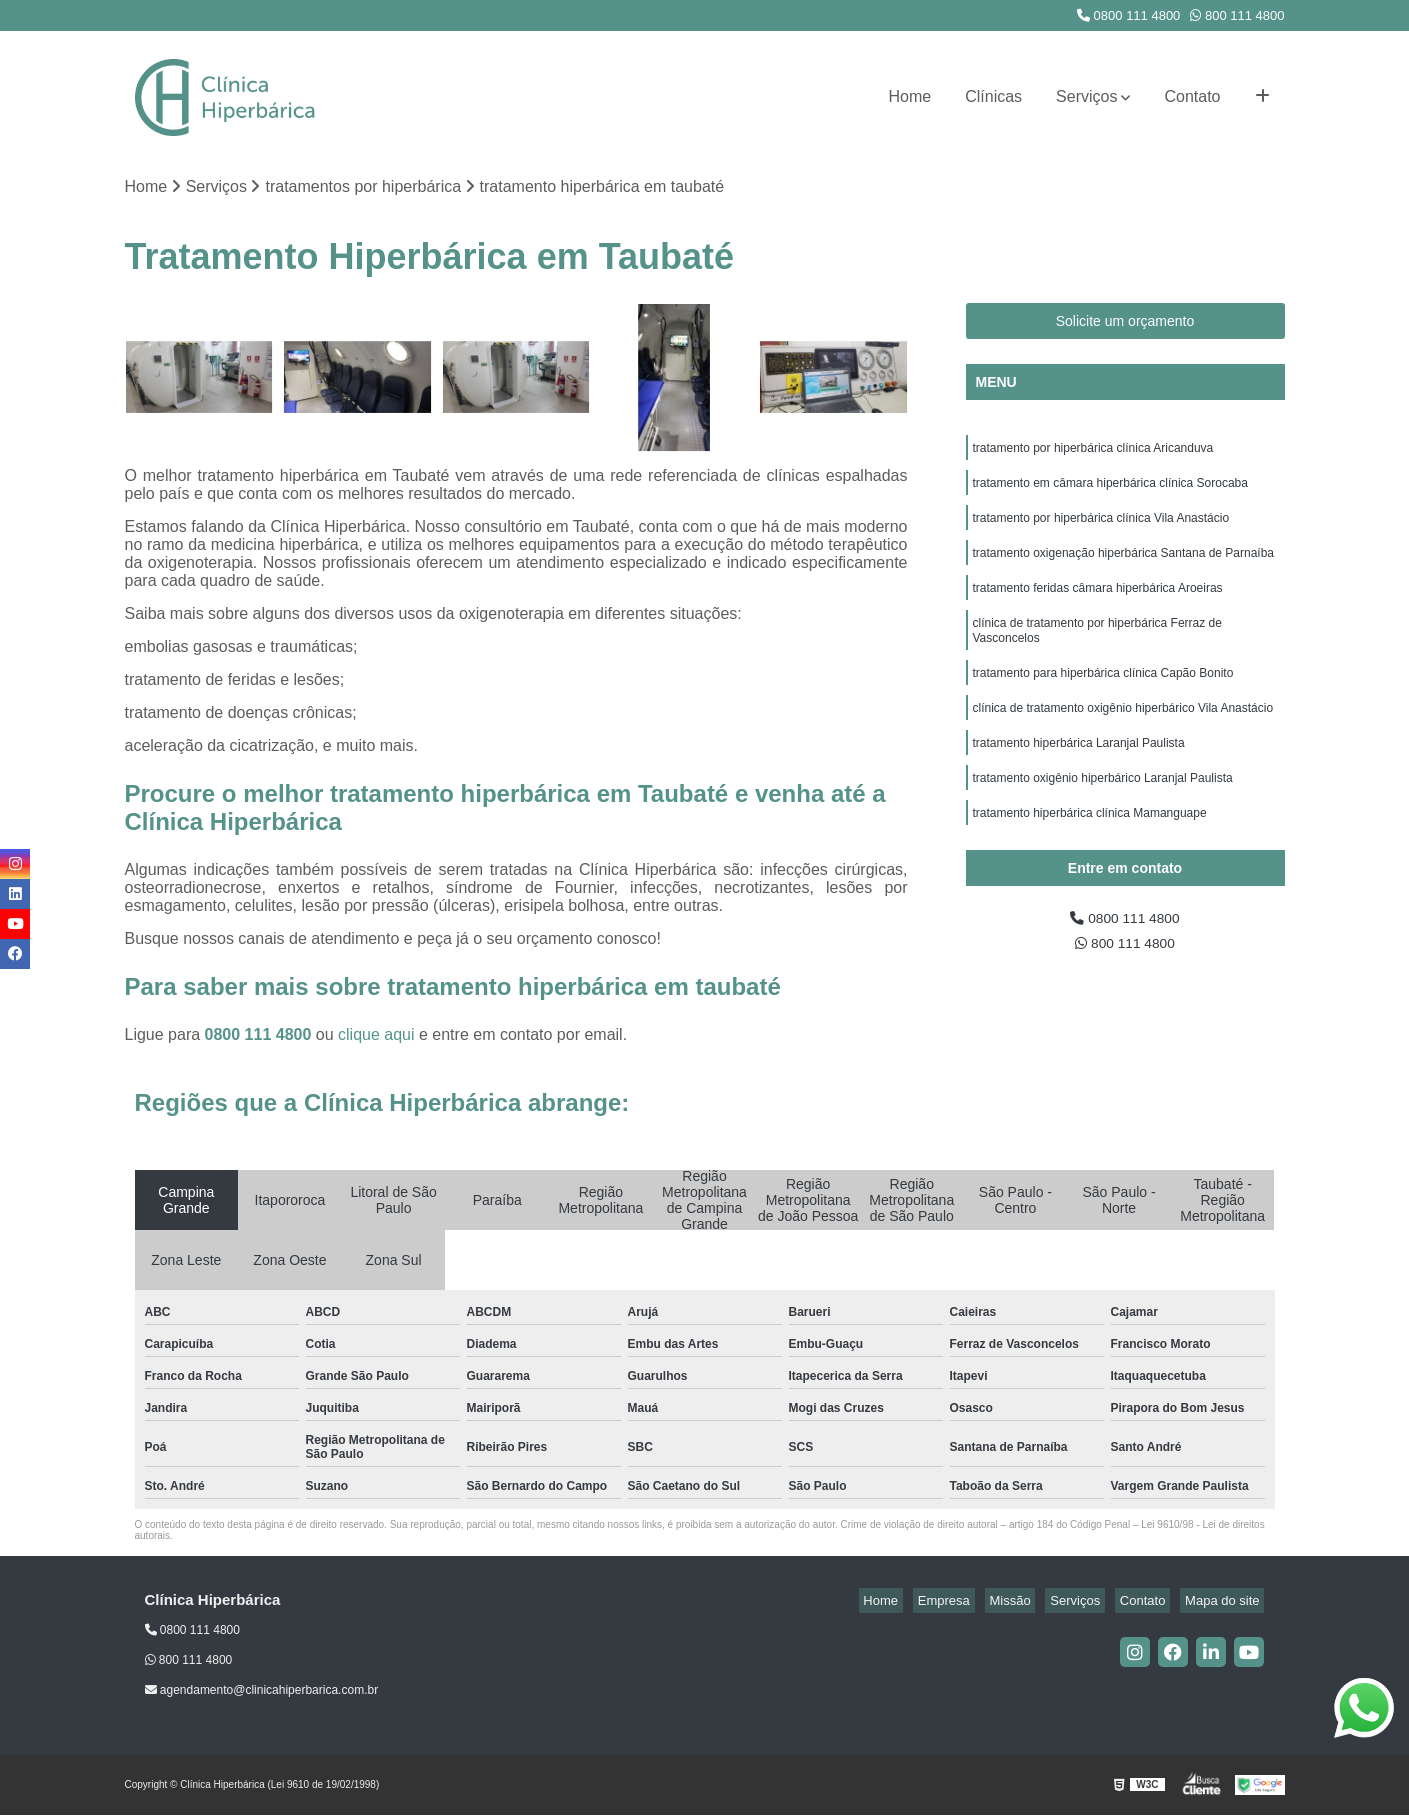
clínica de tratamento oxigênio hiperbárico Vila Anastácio (1123, 737)
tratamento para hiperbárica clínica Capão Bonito (1103, 699)
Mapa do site (1227, 1602)
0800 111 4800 (1128, 15)
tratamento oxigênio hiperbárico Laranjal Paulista (1103, 813)
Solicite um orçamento (1125, 324)
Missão (1043, 1602)
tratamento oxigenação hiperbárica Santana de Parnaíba (1124, 567)
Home (910, 96)
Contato (1192, 96)
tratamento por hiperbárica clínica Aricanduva (1093, 453)
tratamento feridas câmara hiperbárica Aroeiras (1098, 605)
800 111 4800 (1237, 15)
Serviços (1086, 96)
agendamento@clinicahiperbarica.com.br (262, 1693)
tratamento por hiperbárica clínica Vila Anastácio (1101, 529)
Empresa (987, 1602)
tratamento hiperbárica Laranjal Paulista (1079, 775)
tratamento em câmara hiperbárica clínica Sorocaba (1110, 491)
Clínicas (993, 96)
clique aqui (376, 1036)
